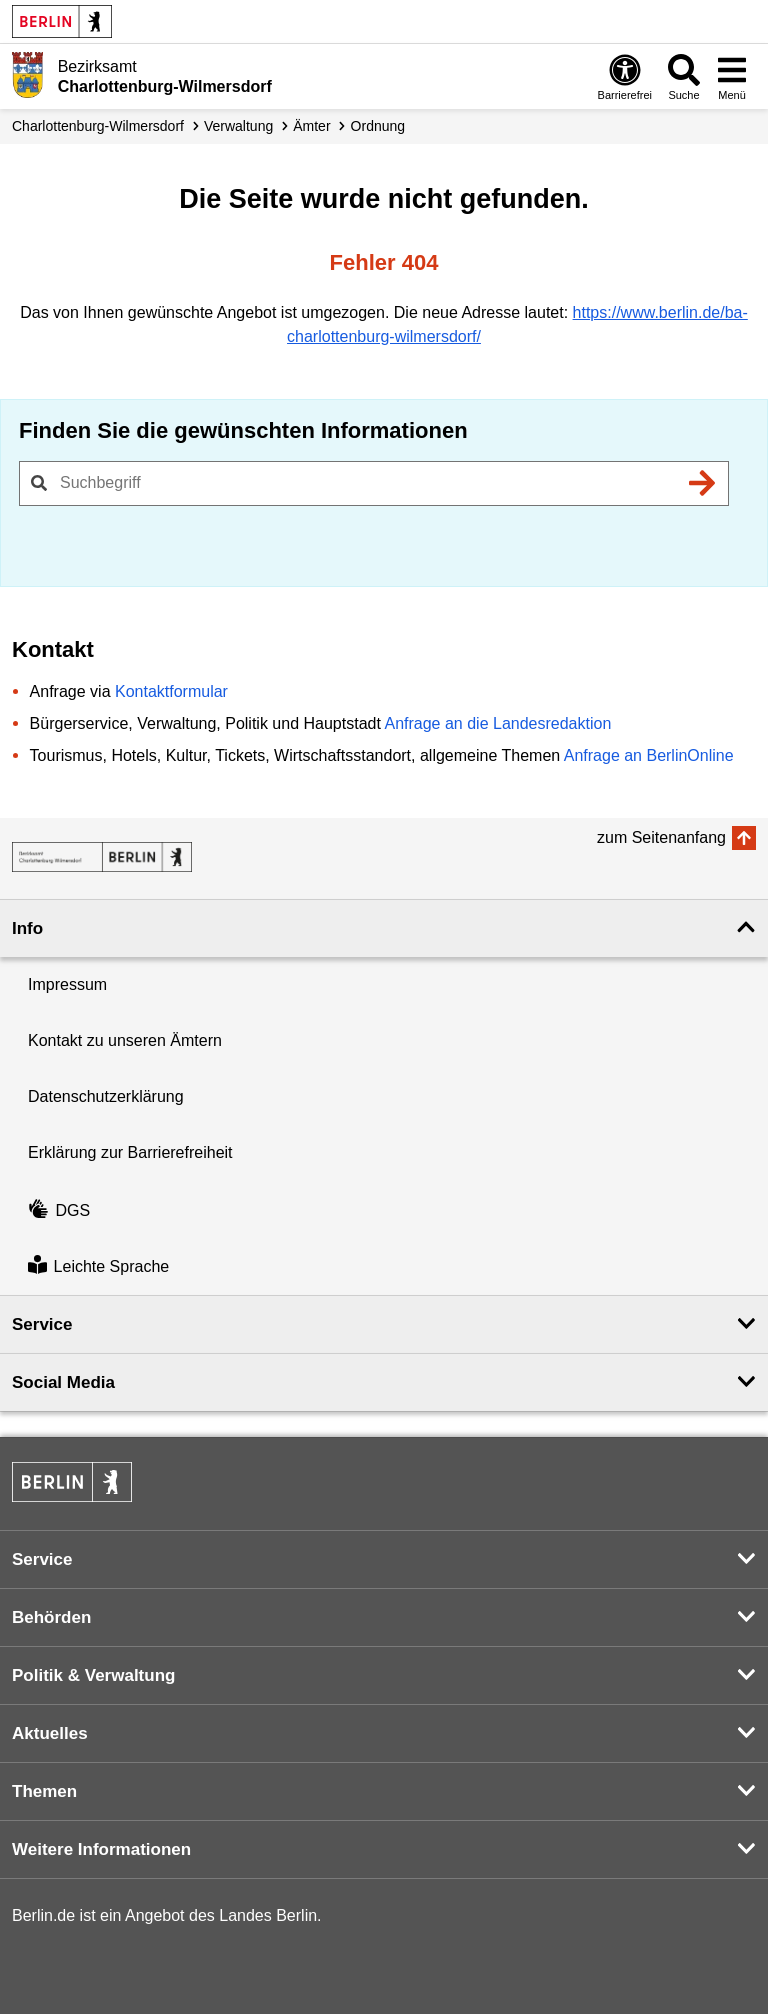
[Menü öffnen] (732, 76)
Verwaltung (238, 126)
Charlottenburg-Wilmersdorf (98, 126)
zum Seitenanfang (661, 837)
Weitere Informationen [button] (101, 1849)
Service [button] (42, 1324)
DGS (59, 1210)
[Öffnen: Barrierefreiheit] (625, 76)
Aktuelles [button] (50, 1733)
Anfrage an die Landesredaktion (497, 723)
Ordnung (378, 126)
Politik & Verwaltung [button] (93, 1675)
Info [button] (27, 928)
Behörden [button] (51, 1617)
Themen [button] (44, 1791)
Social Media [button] (63, 1382)
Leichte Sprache (98, 1266)
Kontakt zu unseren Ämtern (125, 1040)
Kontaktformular (171, 691)
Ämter (311, 126)
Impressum (67, 984)
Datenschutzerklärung (106, 1096)
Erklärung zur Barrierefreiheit (130, 1152)
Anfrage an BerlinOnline (649, 755)
